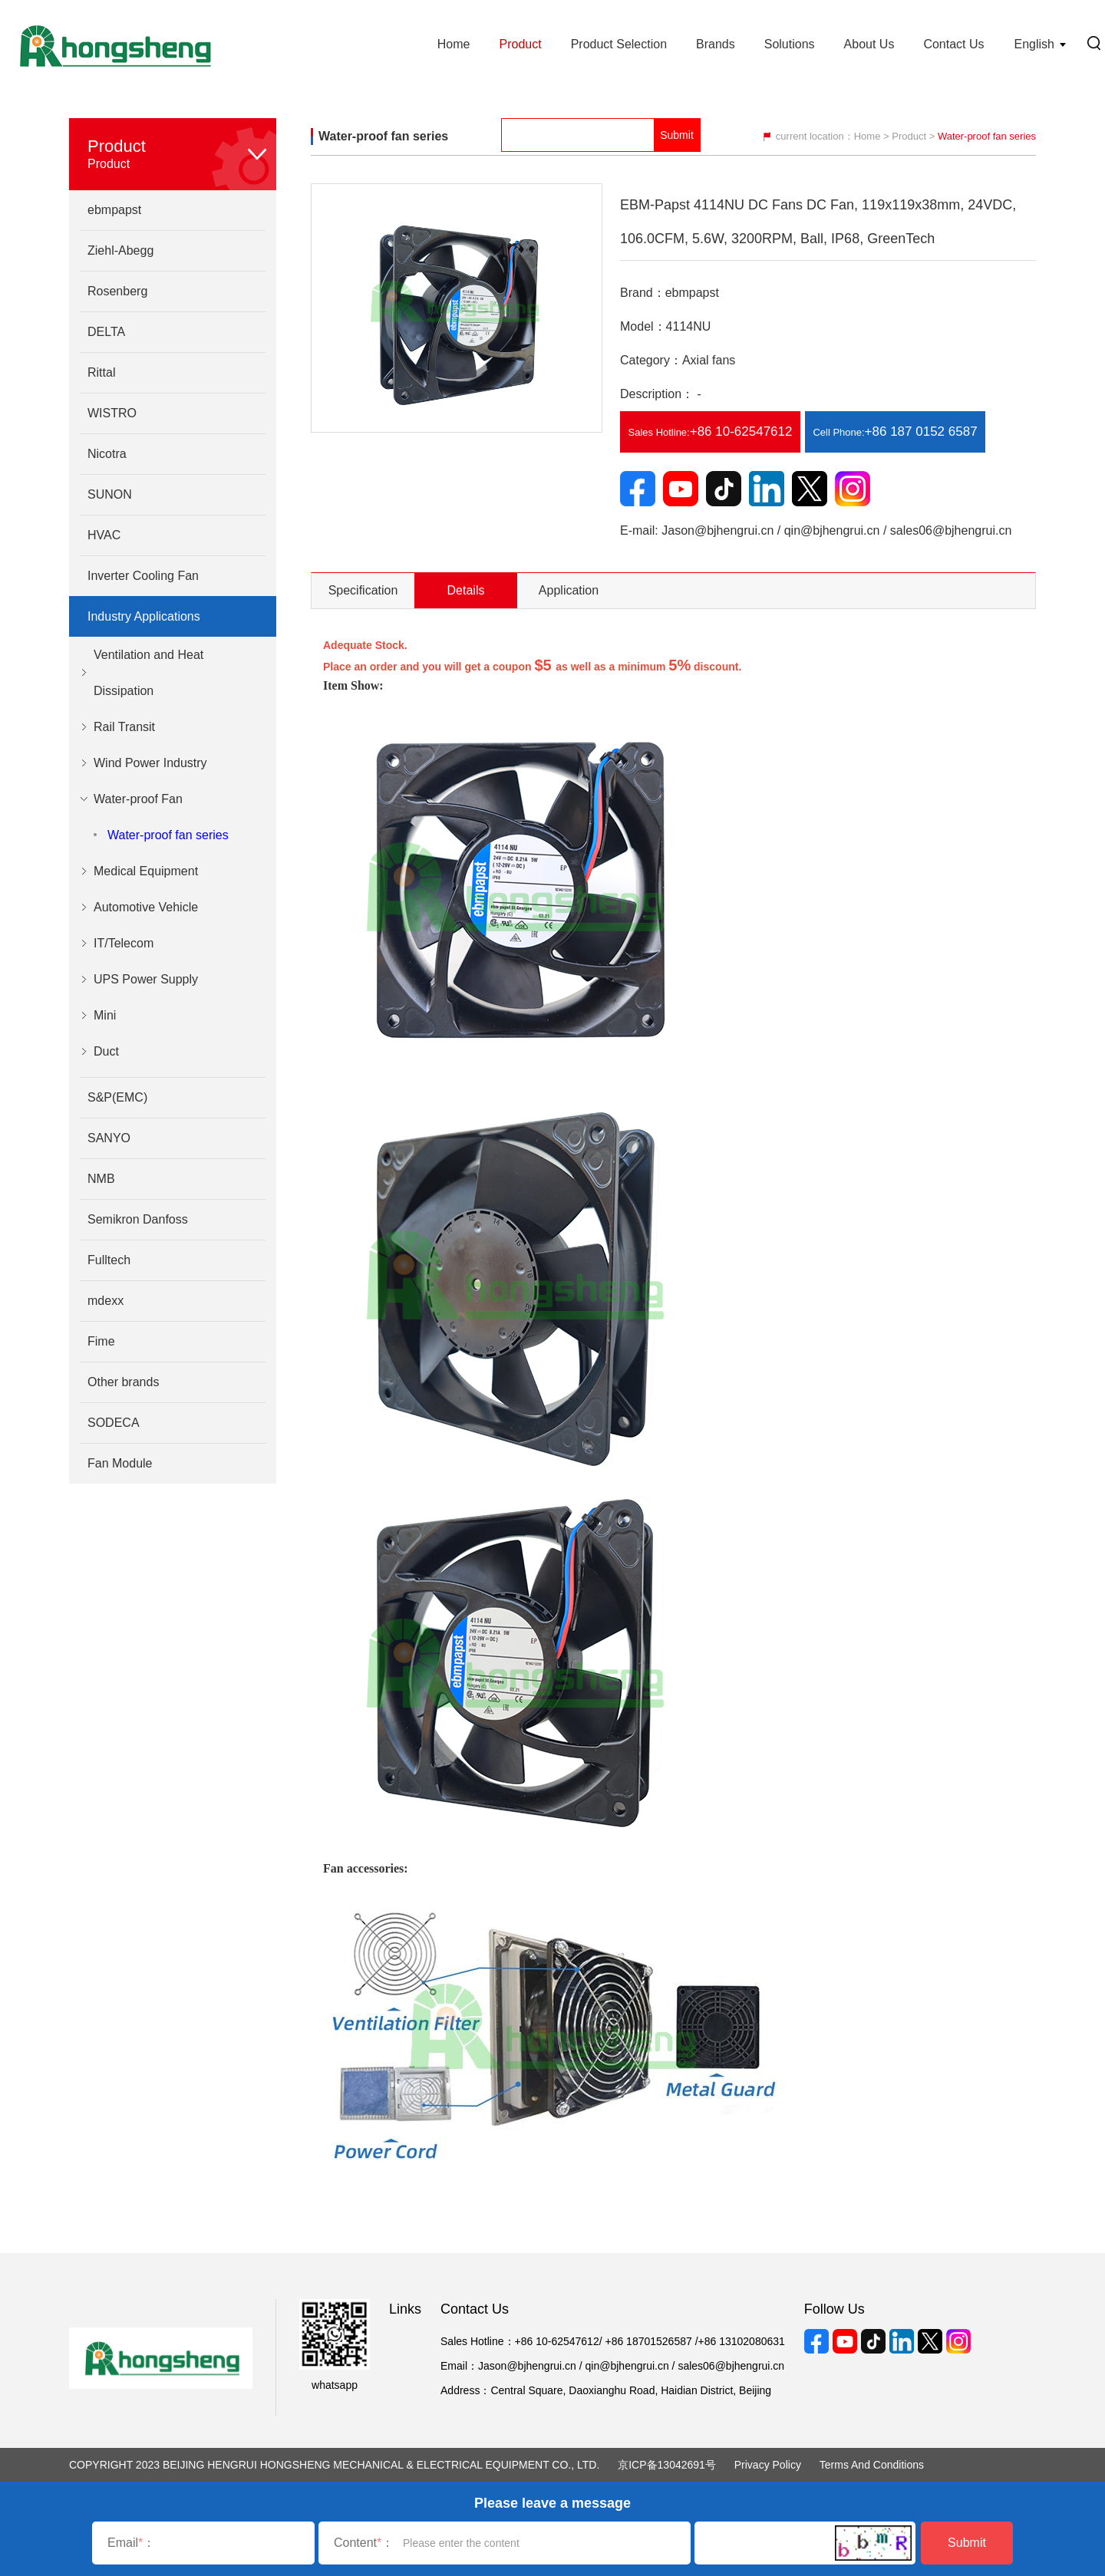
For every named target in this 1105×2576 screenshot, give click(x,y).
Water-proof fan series (168, 835)
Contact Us (953, 44)
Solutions (789, 44)
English (1034, 44)
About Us (869, 44)
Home (453, 44)
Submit (967, 2542)
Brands (715, 44)
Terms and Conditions (872, 2465)
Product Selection (619, 44)
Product (520, 44)
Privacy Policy (767, 2465)
